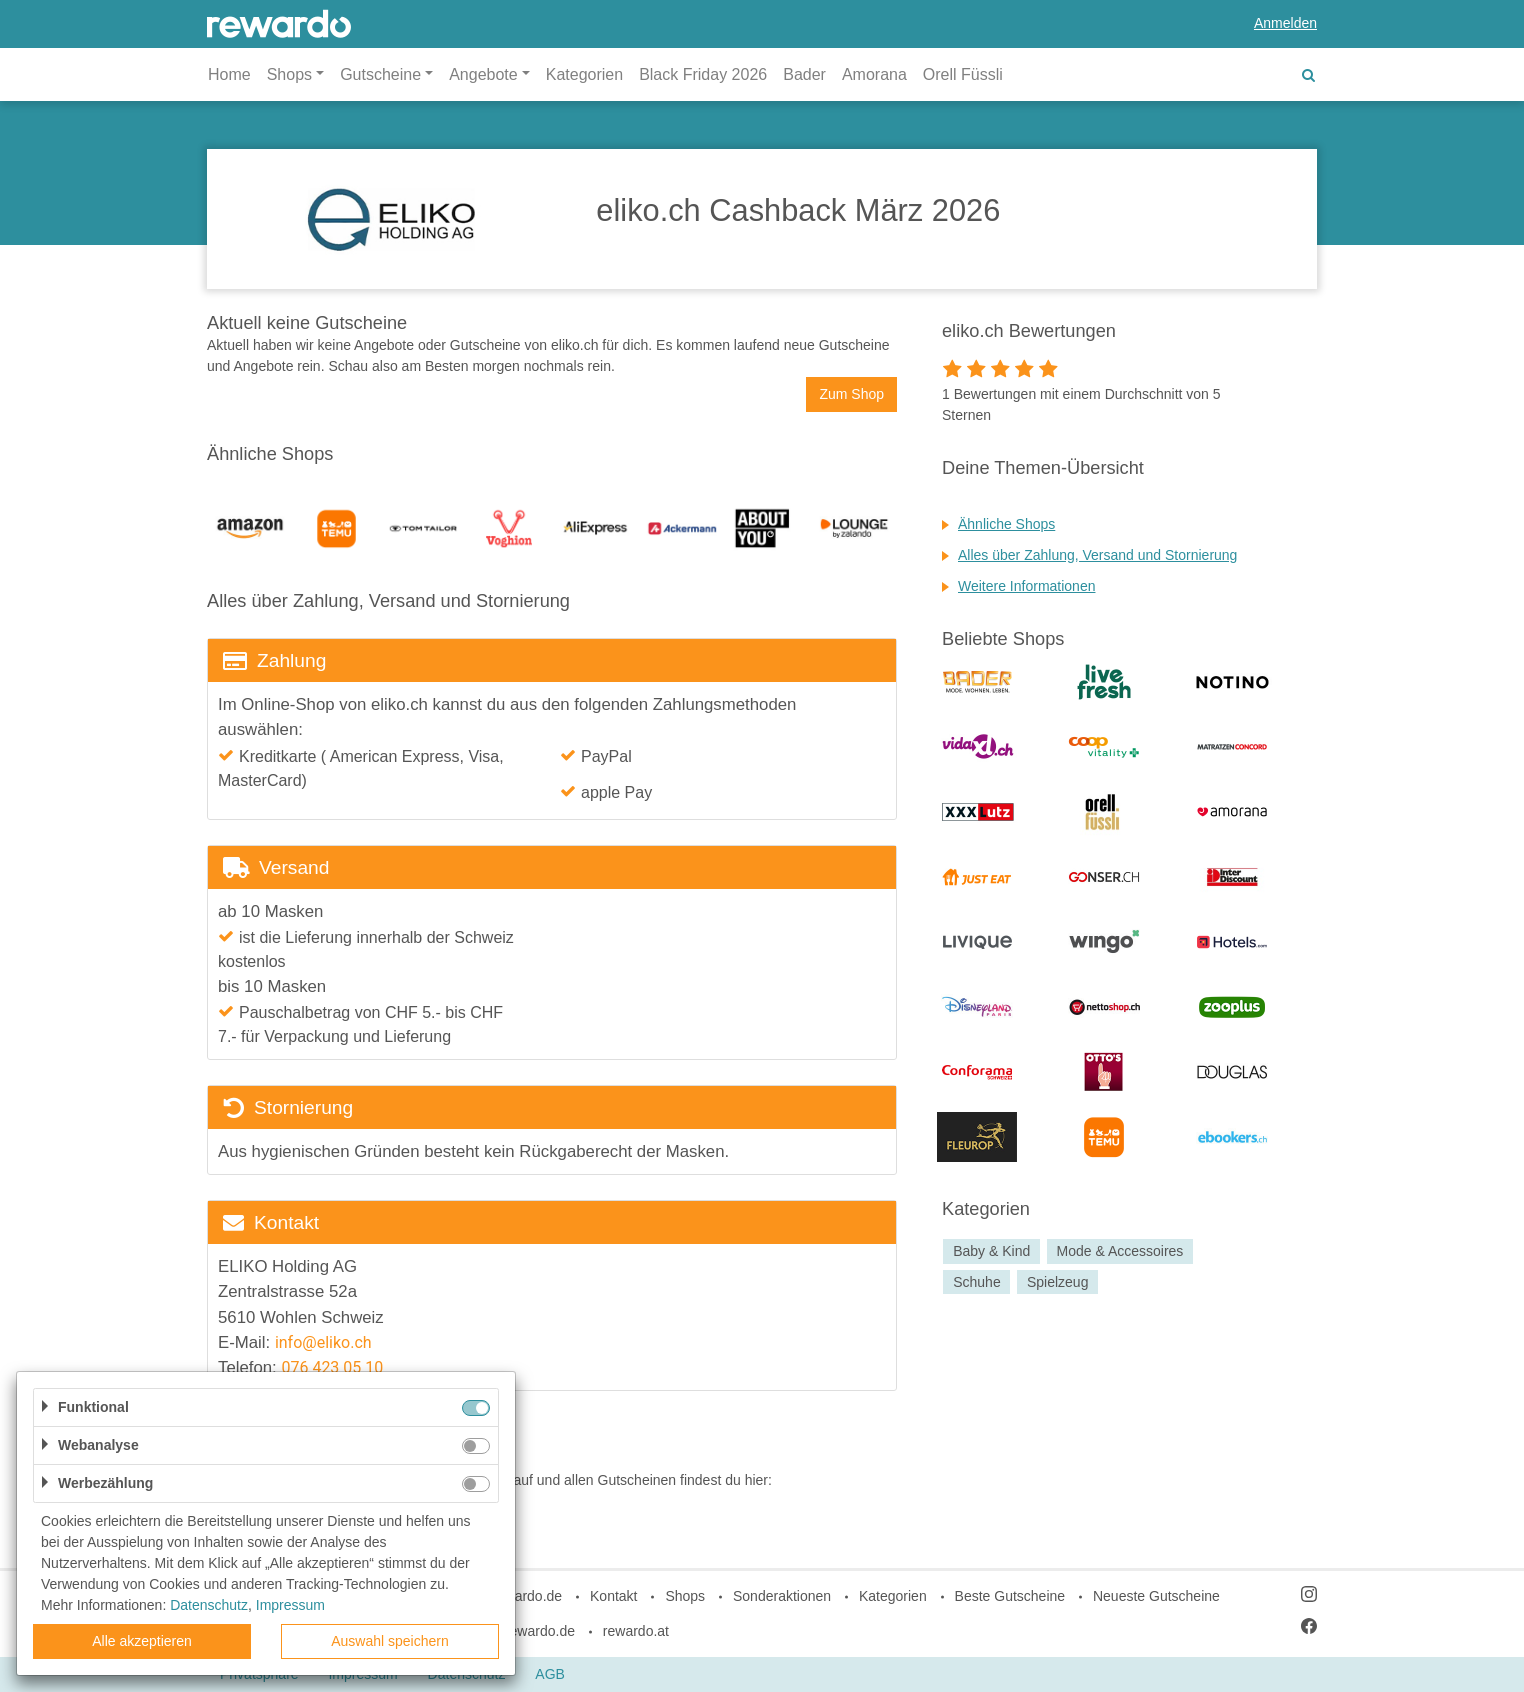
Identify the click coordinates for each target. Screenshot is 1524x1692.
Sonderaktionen (782, 1596)
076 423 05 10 (332, 1367)
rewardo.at (636, 1631)
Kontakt (613, 1596)
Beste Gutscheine (1010, 1596)
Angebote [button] (483, 74)
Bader (804, 74)
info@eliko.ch (323, 1342)
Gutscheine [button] (380, 74)
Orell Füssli (963, 74)
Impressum (290, 1605)
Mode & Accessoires (1120, 1251)
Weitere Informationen (1026, 586)
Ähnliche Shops (1006, 524)
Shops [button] (289, 74)
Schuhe (976, 1282)
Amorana (874, 74)
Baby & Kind (991, 1251)
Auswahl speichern (390, 1641)
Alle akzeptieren (142, 1641)
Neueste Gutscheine (1156, 1596)
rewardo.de (540, 1631)
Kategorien (584, 74)
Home (229, 74)
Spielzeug (1058, 1282)
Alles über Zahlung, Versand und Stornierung (1097, 555)
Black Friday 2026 (703, 74)
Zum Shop (851, 394)
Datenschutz (209, 1605)
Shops (685, 1596)
